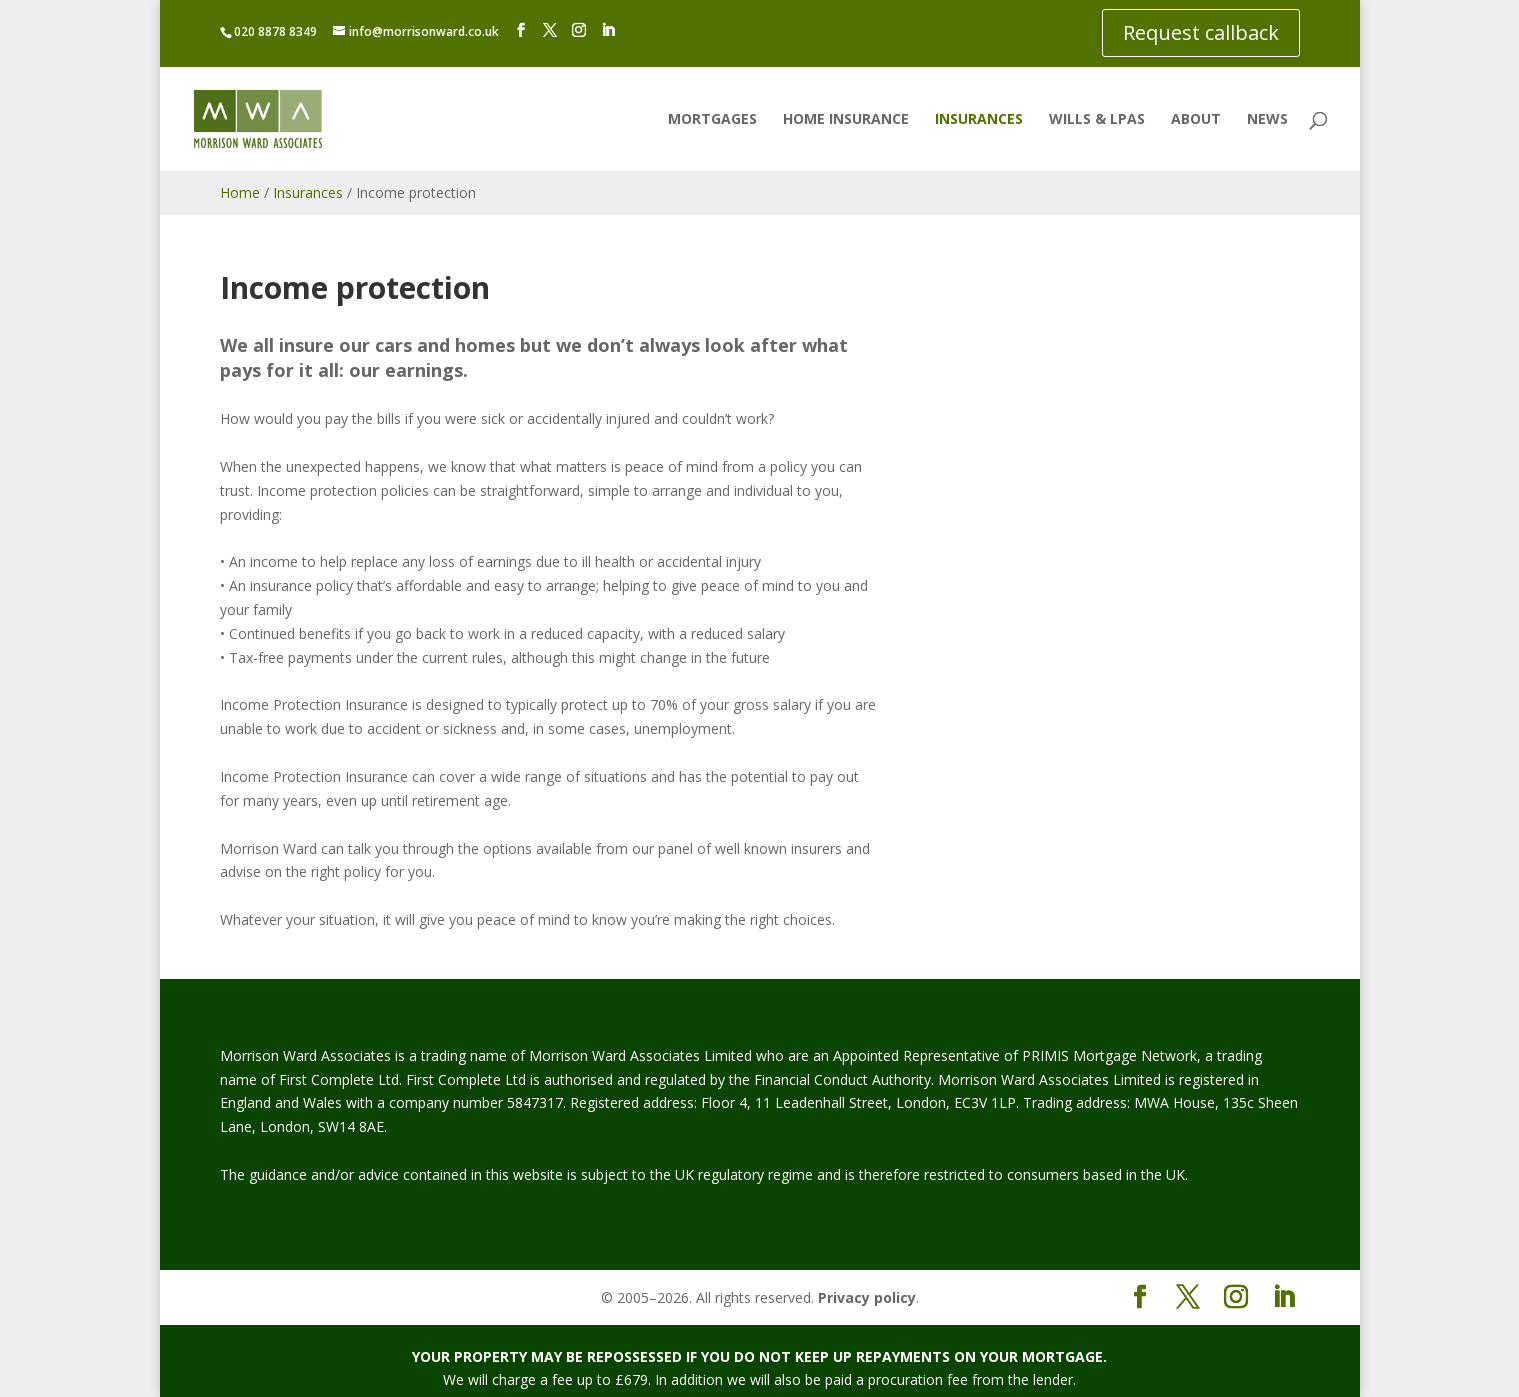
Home (240, 192)
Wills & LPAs (1097, 120)
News (1267, 120)
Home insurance (846, 120)
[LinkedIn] (608, 30)
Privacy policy (867, 1297)
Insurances (979, 120)
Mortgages (712, 120)
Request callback (1201, 32)
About (1196, 120)
